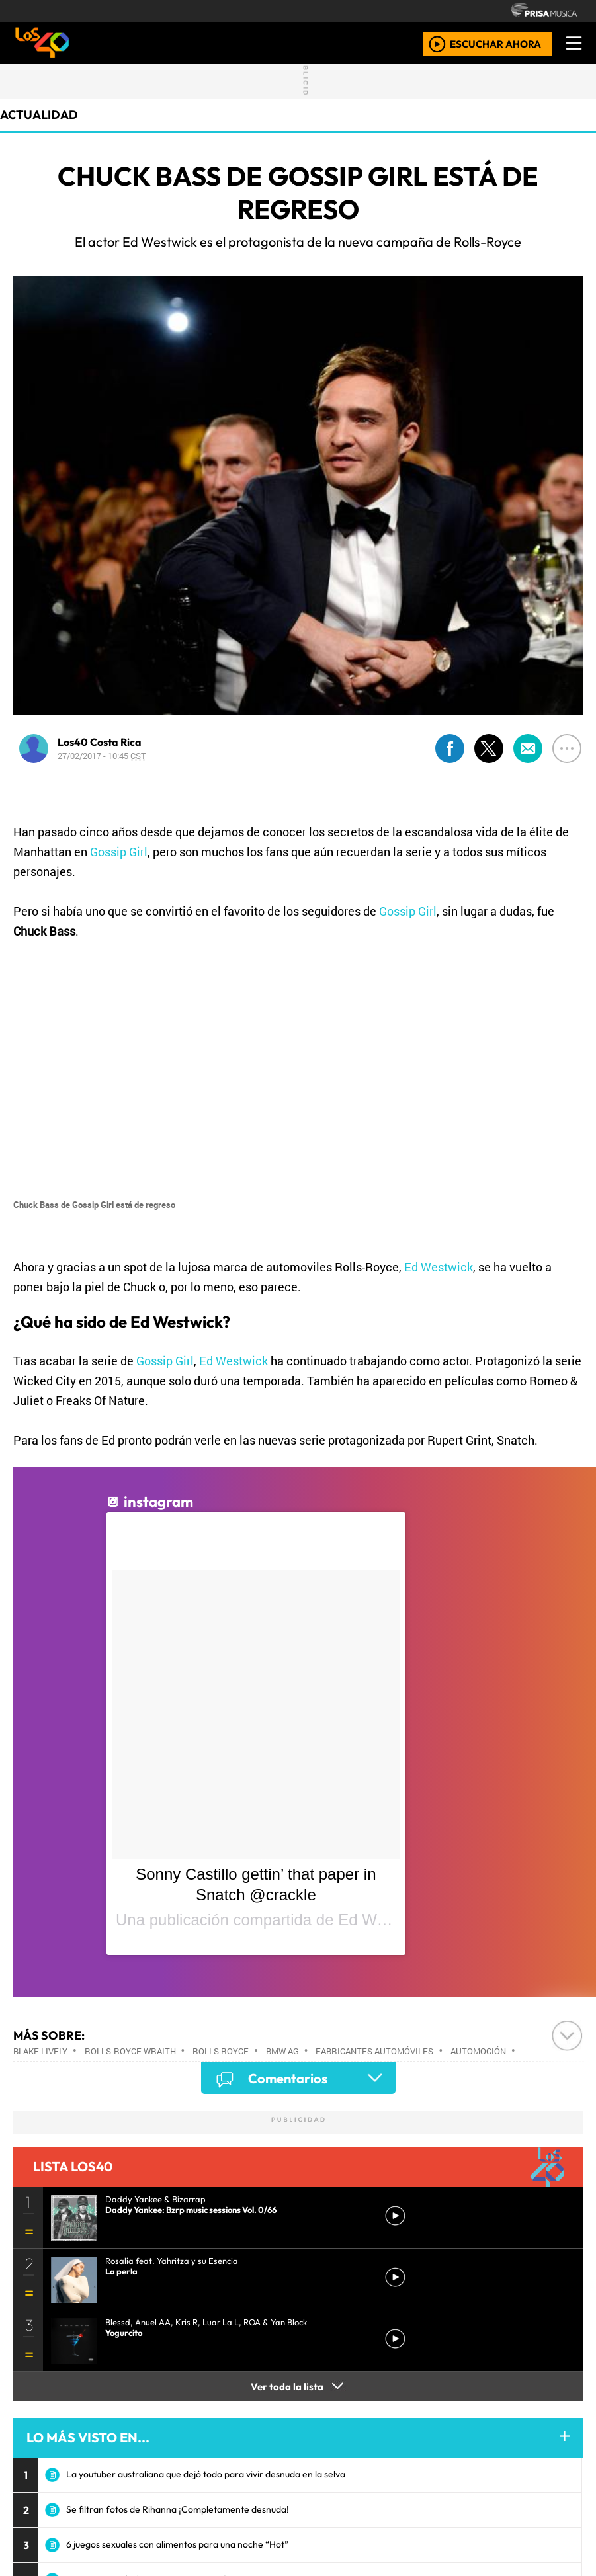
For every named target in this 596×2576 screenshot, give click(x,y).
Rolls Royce (220, 2051)
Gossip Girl (119, 852)
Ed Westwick (438, 1267)
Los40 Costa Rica (100, 741)
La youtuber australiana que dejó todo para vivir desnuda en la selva (205, 2474)
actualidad (39, 114)
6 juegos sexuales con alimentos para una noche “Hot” (177, 2544)
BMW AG (282, 2051)
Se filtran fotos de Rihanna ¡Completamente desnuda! (177, 2509)
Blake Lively (40, 2051)
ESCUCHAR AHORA (495, 43)
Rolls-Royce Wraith (130, 2051)
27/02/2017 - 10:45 (102, 756)
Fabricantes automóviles (374, 2051)
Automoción (478, 2051)
